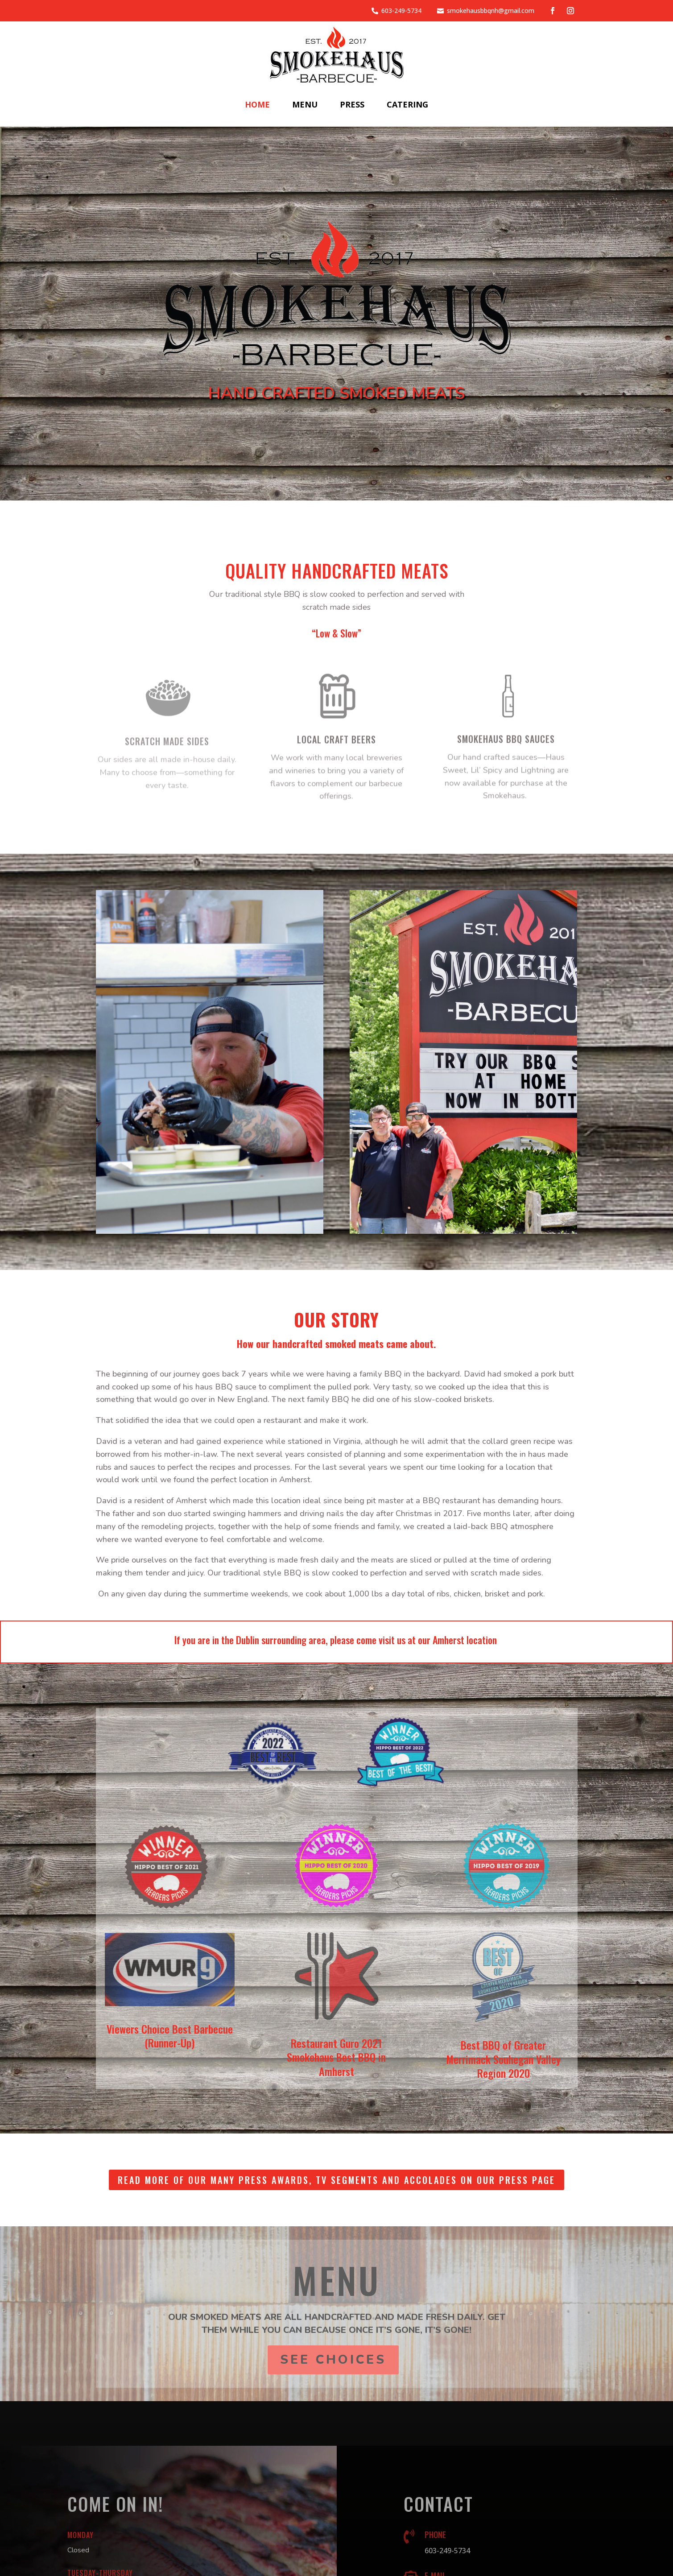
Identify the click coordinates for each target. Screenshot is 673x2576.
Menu (305, 104)
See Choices (333, 2359)
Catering (407, 104)
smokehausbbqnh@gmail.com (490, 10)
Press (352, 104)
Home (257, 104)
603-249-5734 (401, 10)
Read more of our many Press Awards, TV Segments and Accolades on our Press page (336, 2180)
